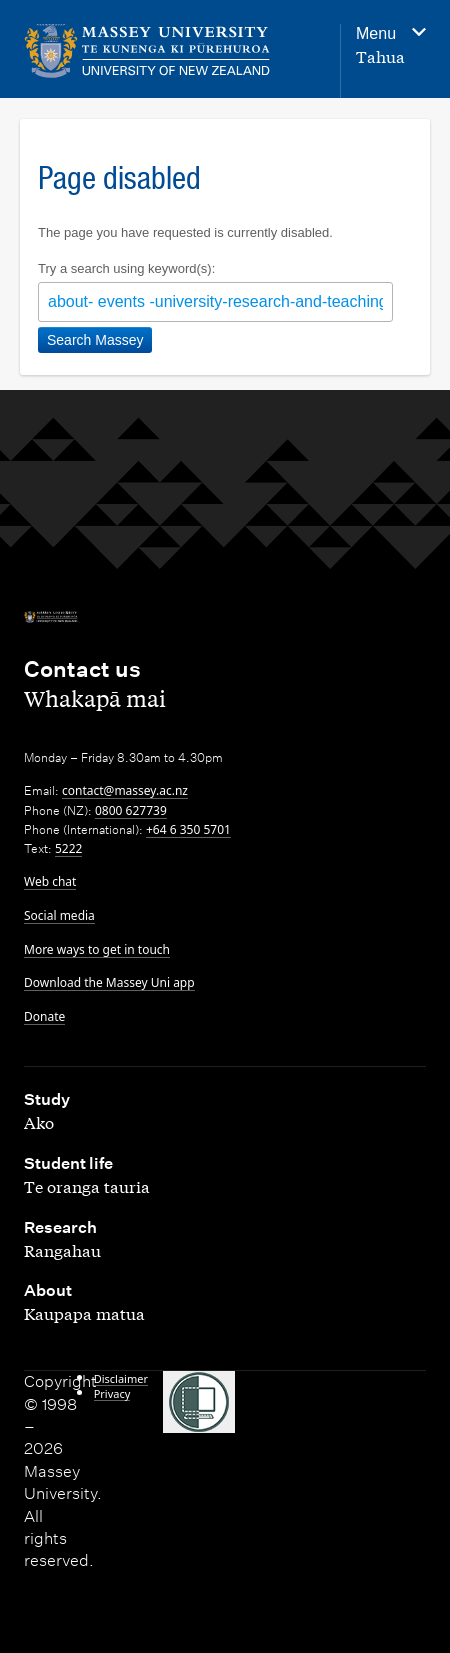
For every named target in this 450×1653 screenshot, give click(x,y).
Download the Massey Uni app (109, 982)
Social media (59, 915)
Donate (44, 1016)
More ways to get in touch (97, 949)
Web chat (50, 881)
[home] (147, 51)
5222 (68, 848)
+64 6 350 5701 (188, 829)
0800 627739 (131, 810)
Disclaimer (121, 1378)
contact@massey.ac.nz (125, 790)
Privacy (112, 1393)
